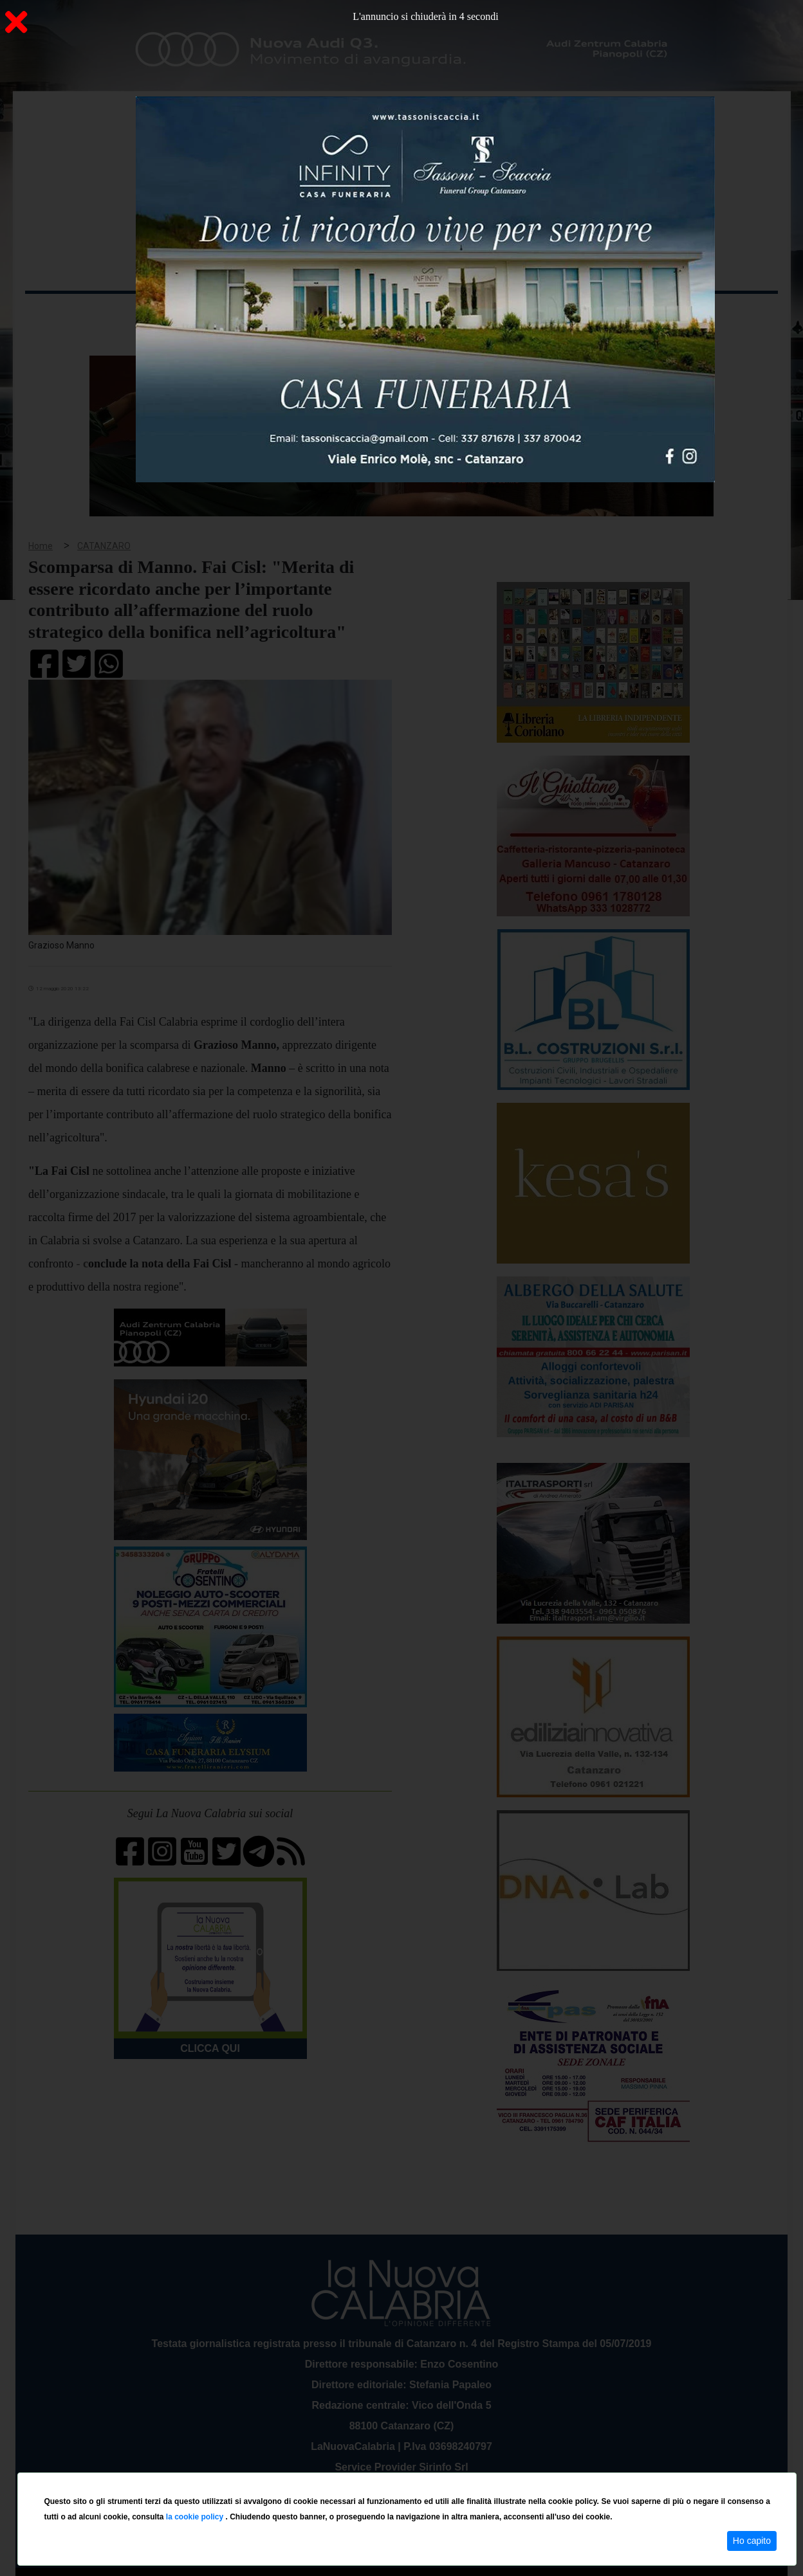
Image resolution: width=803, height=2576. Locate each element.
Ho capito (752, 2540)
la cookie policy (196, 2516)
